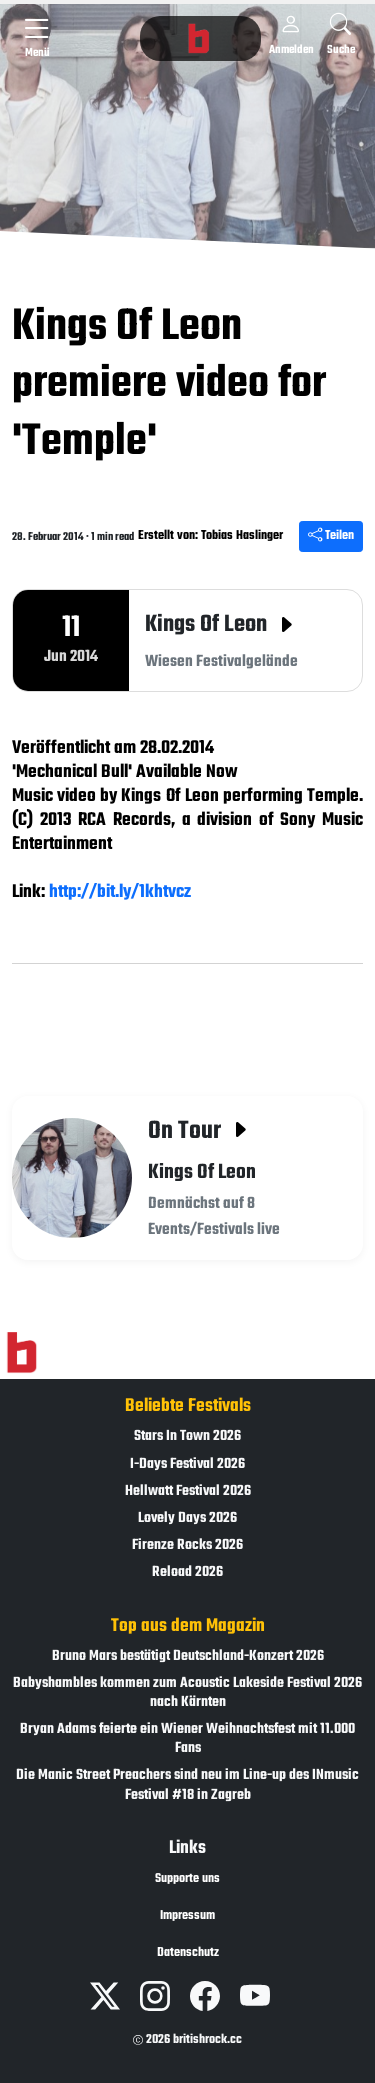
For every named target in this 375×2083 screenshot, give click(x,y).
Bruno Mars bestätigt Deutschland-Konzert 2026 (188, 1656)
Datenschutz (188, 1953)
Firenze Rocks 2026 (187, 1545)
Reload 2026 (187, 1572)
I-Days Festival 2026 (187, 1464)
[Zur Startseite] (21, 1353)
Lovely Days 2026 (187, 1518)
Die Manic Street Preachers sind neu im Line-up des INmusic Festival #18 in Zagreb (187, 1785)
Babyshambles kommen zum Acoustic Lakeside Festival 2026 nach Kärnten (187, 1693)
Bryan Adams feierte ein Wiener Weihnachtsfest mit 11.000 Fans (187, 1739)
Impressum (187, 1916)
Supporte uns (187, 1879)
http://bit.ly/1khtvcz (120, 892)
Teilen (331, 536)
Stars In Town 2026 (187, 1436)
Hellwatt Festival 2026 (188, 1491)
